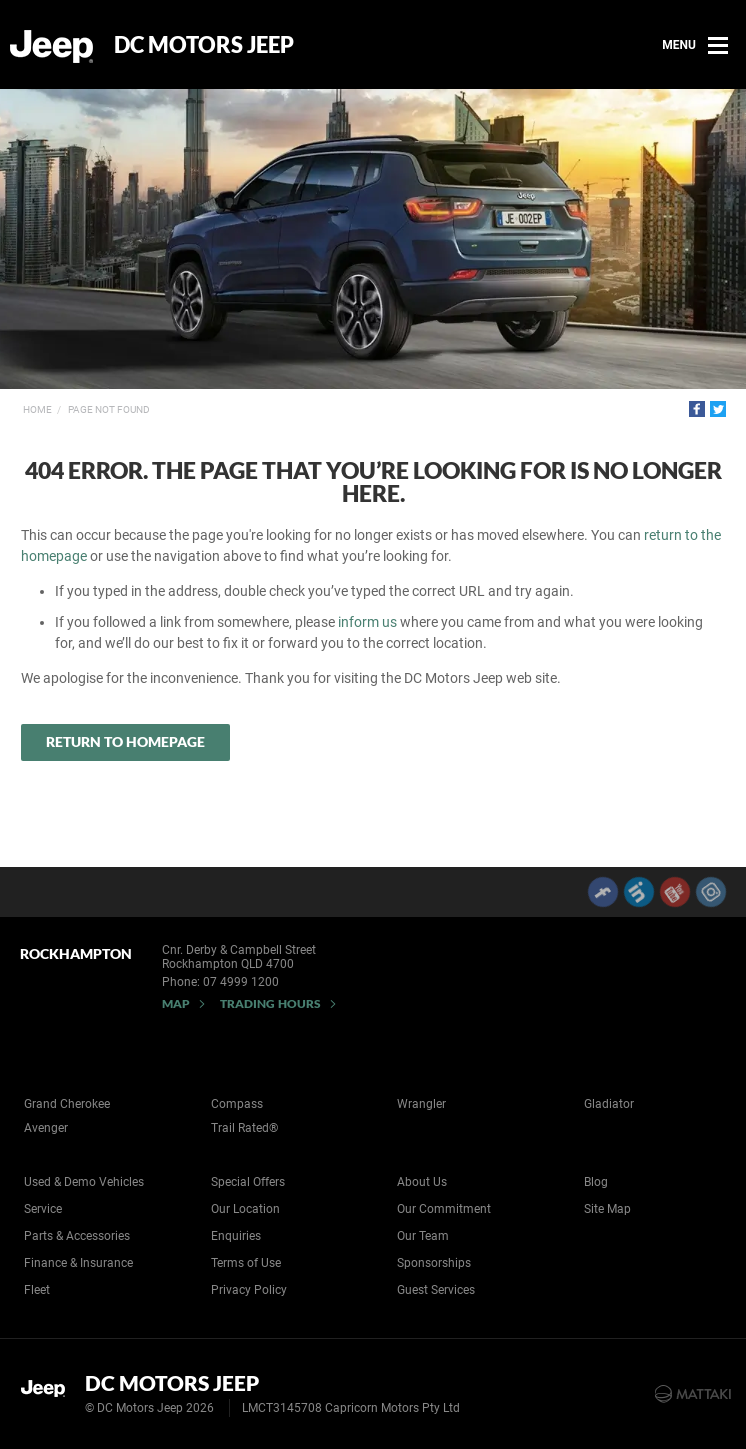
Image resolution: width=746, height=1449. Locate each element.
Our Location (245, 1209)
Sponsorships (434, 1263)
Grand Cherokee (67, 1104)
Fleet (37, 1290)
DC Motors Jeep (204, 45)
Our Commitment (444, 1209)
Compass (237, 1104)
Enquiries (236, 1236)
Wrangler (421, 1104)
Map (176, 1003)
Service (43, 1209)
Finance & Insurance (78, 1263)
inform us (367, 622)
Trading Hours (270, 1003)
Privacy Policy (249, 1290)
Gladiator (609, 1104)
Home (37, 409)
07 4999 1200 (241, 982)
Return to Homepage (125, 741)
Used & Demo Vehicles (84, 1182)
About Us (422, 1182)
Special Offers (248, 1182)
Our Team (423, 1236)
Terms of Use (246, 1263)
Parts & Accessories (77, 1236)
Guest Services (436, 1290)
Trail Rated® (244, 1128)
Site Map (607, 1209)
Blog (596, 1182)
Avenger (46, 1128)
